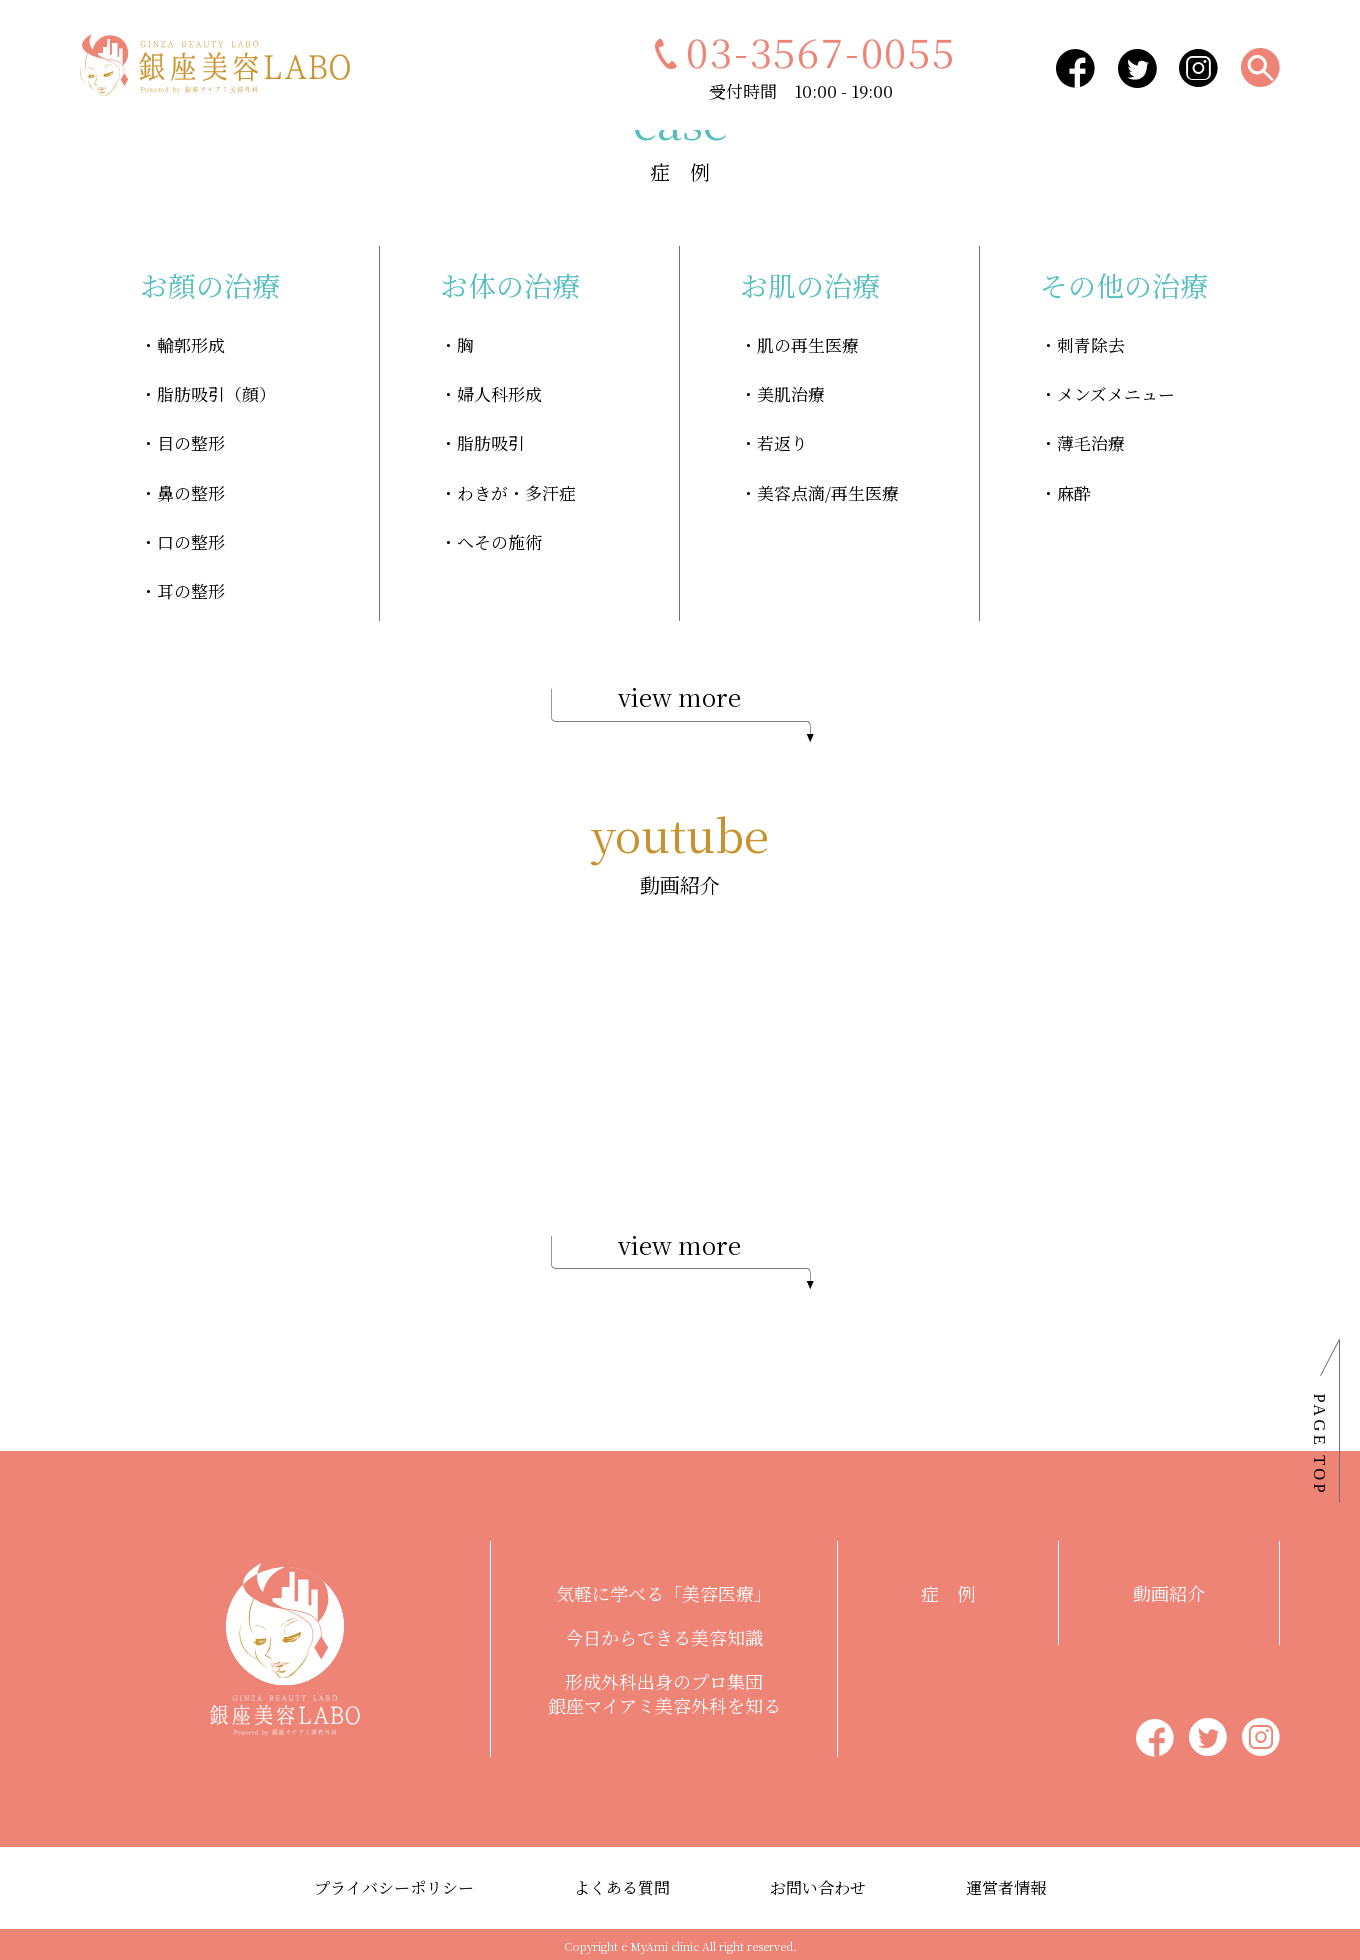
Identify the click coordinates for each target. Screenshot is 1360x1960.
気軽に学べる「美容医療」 (664, 1590)
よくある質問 (622, 1884)
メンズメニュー (1116, 392)
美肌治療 (791, 392)
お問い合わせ (818, 1884)
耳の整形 (191, 586)
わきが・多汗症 (516, 489)
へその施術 (499, 538)
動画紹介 (1169, 1590)
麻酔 (1074, 489)
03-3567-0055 (801, 50)
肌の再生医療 (808, 344)
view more (680, 708)
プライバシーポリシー (394, 1884)
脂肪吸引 (491, 441)
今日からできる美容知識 (664, 1634)
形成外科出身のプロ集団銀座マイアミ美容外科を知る (664, 1690)
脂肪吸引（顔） (216, 392)
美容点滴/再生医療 (828, 489)
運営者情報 (1006, 1884)
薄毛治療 (1091, 441)
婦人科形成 (499, 392)
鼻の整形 (191, 489)
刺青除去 (1091, 344)
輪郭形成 (191, 344)
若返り (782, 441)
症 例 (948, 1590)
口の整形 (191, 538)
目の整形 (191, 441)
